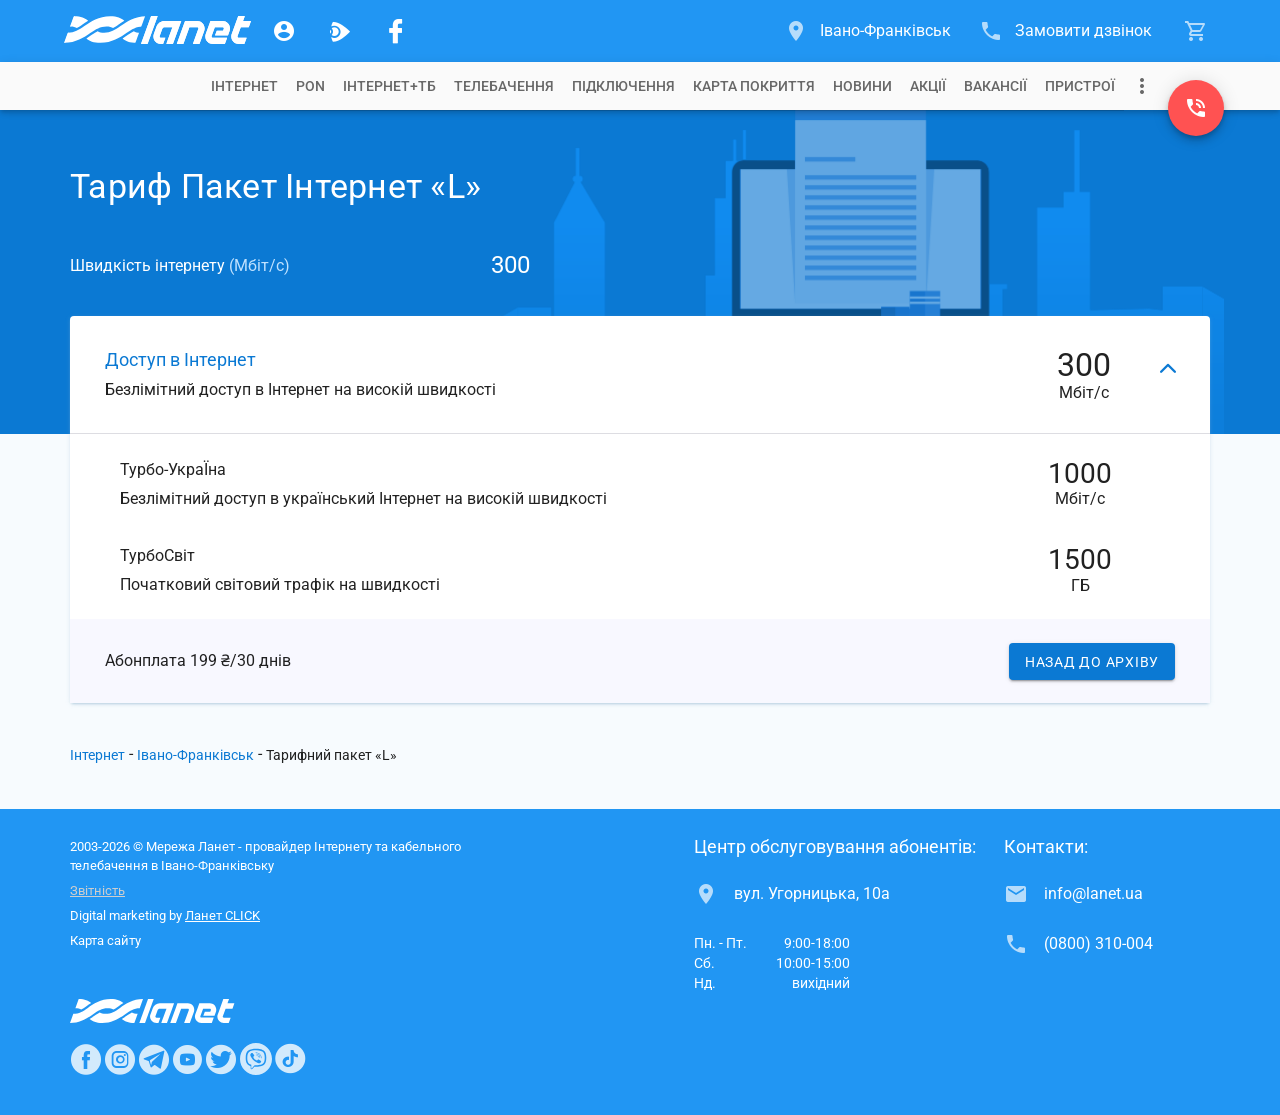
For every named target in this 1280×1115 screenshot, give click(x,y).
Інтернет (97, 755)
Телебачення (504, 86)
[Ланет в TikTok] (290, 1059)
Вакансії (995, 86)
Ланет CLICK (222, 915)
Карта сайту (105, 940)
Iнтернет (244, 86)
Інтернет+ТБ (389, 86)
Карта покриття (754, 86)
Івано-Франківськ (195, 755)
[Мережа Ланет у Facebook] (396, 31)
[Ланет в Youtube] (187, 1059)
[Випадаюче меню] (1142, 86)
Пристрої (1080, 86)
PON (310, 86)
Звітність (97, 890)
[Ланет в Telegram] (154, 1059)
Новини (862, 86)
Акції (928, 86)
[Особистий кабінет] (284, 31)
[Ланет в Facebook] (86, 1059)
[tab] (244, 86)
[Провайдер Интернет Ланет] (175, 1011)
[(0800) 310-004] (1196, 108)
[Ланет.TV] (340, 31)
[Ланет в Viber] (256, 1059)
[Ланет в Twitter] (221, 1059)
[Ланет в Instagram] (120, 1059)
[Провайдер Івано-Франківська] (156, 31)
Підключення (623, 86)
